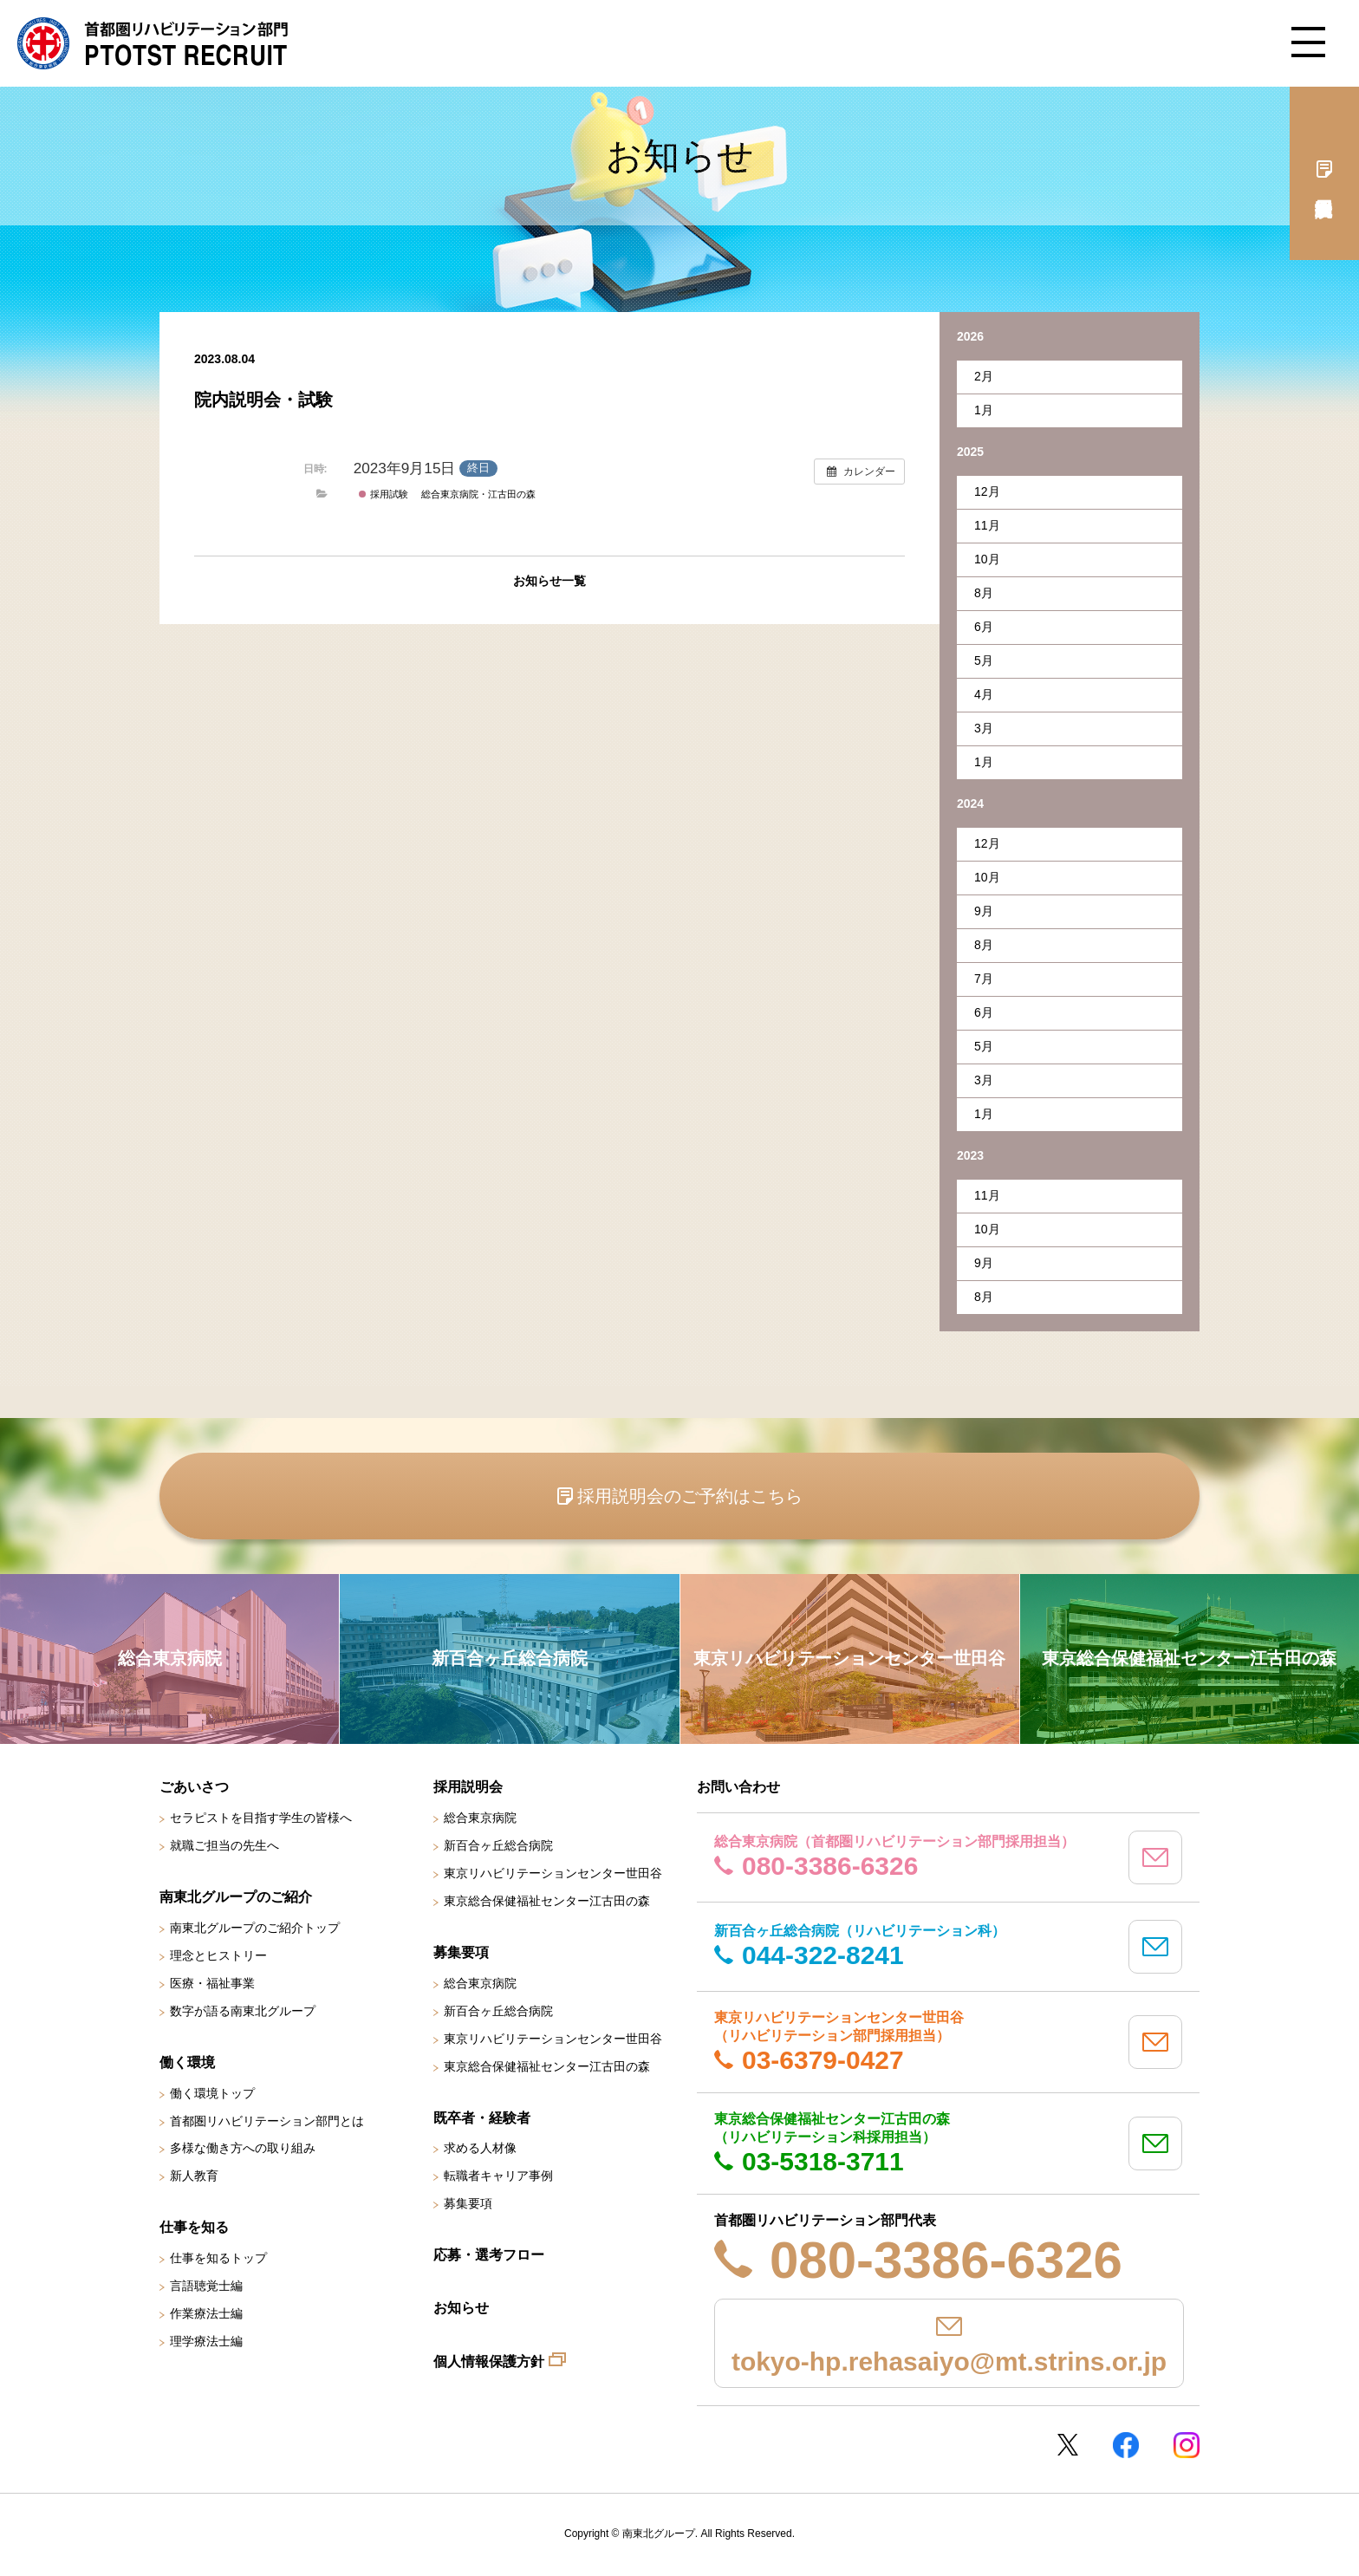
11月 (987, 525)
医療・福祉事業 (212, 1983)
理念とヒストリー (218, 1955)
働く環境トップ (212, 2093)
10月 (987, 559)
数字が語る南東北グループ (242, 2011)
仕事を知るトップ (218, 2258)
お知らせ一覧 (549, 581)
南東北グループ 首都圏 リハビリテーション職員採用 (152, 43)
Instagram (1187, 2445)
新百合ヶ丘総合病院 (498, 1845)
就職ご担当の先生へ (224, 1845)
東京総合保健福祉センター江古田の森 (547, 1901)
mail (1155, 1857)
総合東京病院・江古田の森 (478, 494)
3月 (983, 728)
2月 (983, 376)
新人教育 (194, 2175)
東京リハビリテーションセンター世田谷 (553, 1873)
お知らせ (461, 2307)
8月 (983, 593)
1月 (983, 410)
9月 (983, 911)
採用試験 (383, 494)
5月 (983, 660)
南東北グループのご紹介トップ (255, 1928)
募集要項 (468, 2203)
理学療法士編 (206, 2341)
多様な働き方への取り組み (242, 2148)
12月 (987, 491)
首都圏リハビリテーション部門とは (267, 2121)
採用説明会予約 (1324, 173)
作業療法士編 (206, 2313)
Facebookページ (1126, 2445)
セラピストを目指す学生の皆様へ (261, 1818)
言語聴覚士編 (206, 2286)
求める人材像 (480, 2148)
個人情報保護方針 (488, 2361)
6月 (983, 627)
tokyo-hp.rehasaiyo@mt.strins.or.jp (949, 2361)
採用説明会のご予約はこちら (690, 1496)
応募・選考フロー (488, 2254)
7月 (983, 979)
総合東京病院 (480, 1818)
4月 (983, 694)
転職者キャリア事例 (498, 2175)
